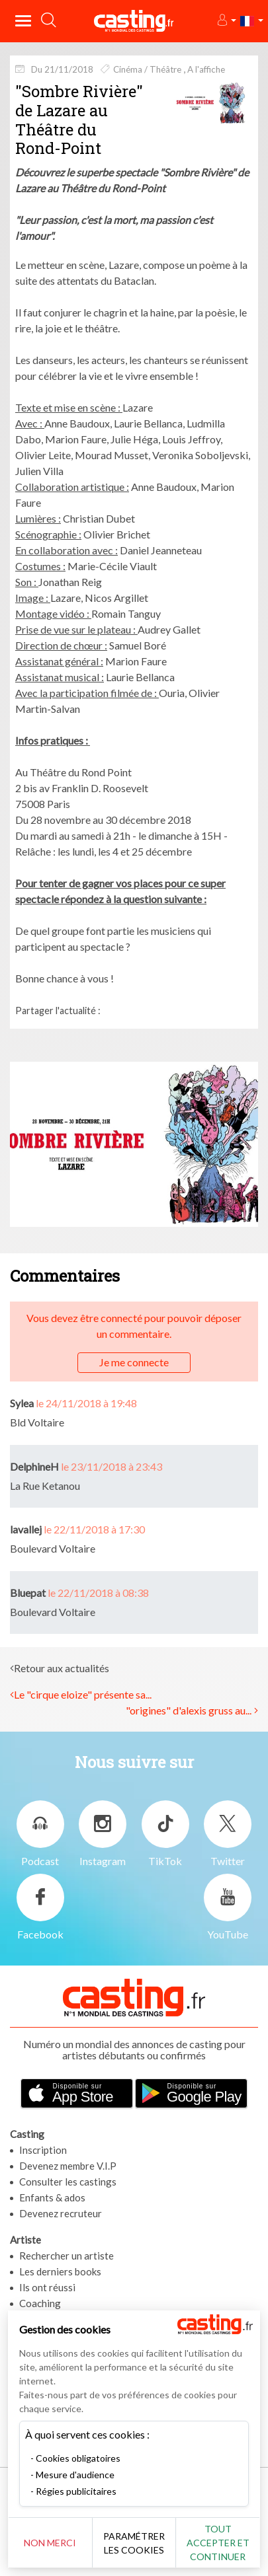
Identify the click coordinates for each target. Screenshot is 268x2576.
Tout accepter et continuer (218, 2542)
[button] (226, 21)
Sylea (22, 1403)
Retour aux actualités (61, 1668)
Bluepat (28, 1592)
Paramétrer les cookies (134, 2543)
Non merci (50, 2542)
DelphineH (34, 1466)
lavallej (26, 1529)
